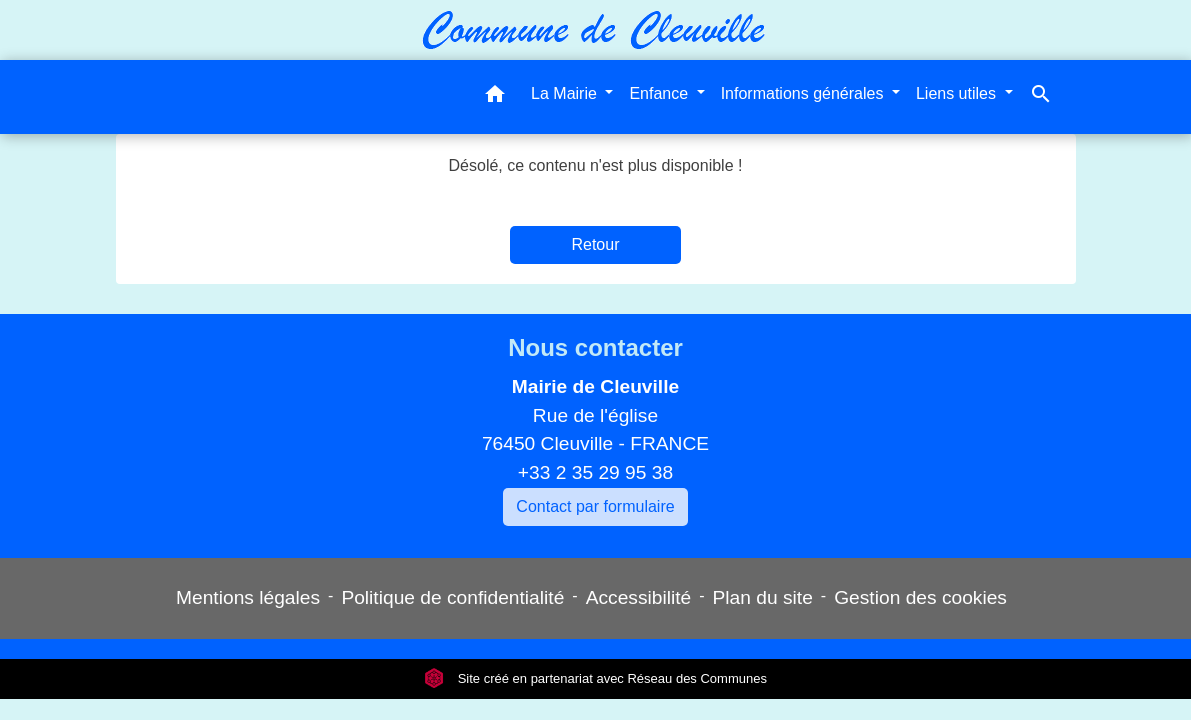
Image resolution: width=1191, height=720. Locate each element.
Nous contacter (595, 347)
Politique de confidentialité (452, 597)
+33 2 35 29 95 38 (595, 472)
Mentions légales (248, 597)
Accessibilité (639, 597)
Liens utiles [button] (958, 93)
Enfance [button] (660, 93)
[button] (495, 97)
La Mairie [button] (566, 93)
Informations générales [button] (804, 93)
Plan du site (763, 597)
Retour (595, 244)
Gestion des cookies (920, 597)
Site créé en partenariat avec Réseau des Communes (595, 678)
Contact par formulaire (595, 506)
